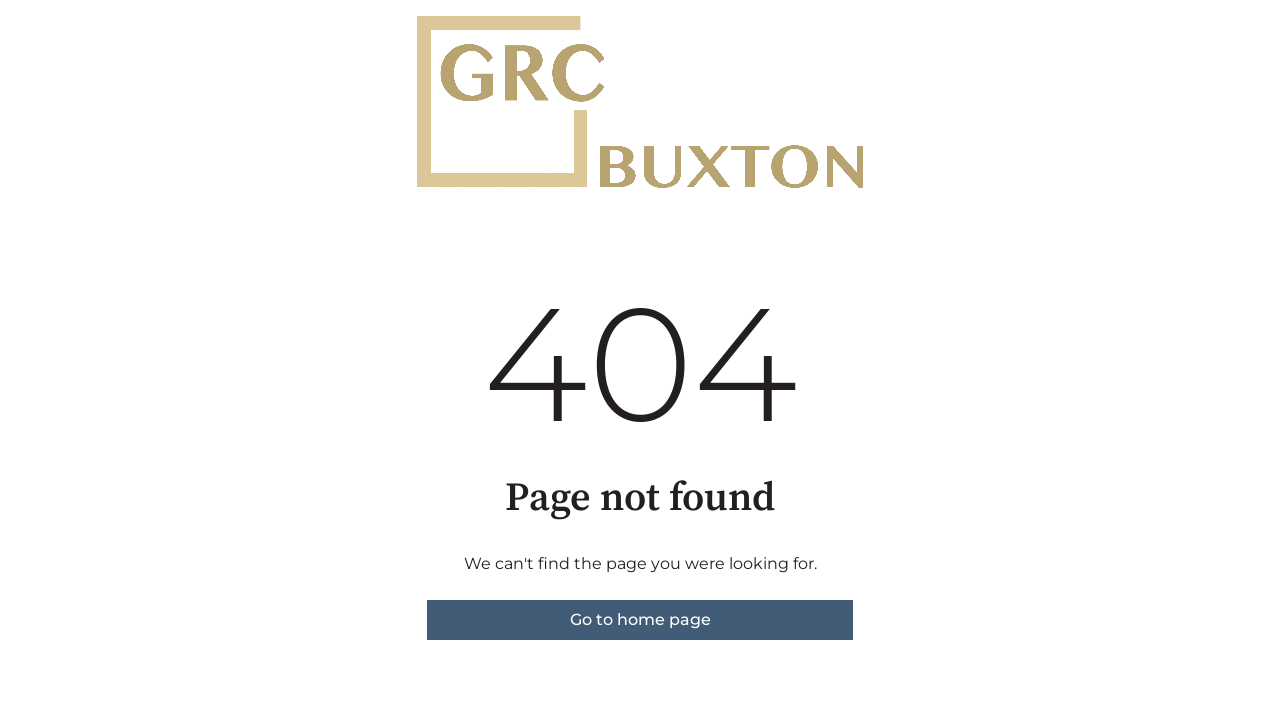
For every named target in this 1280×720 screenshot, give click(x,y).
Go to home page (640, 619)
